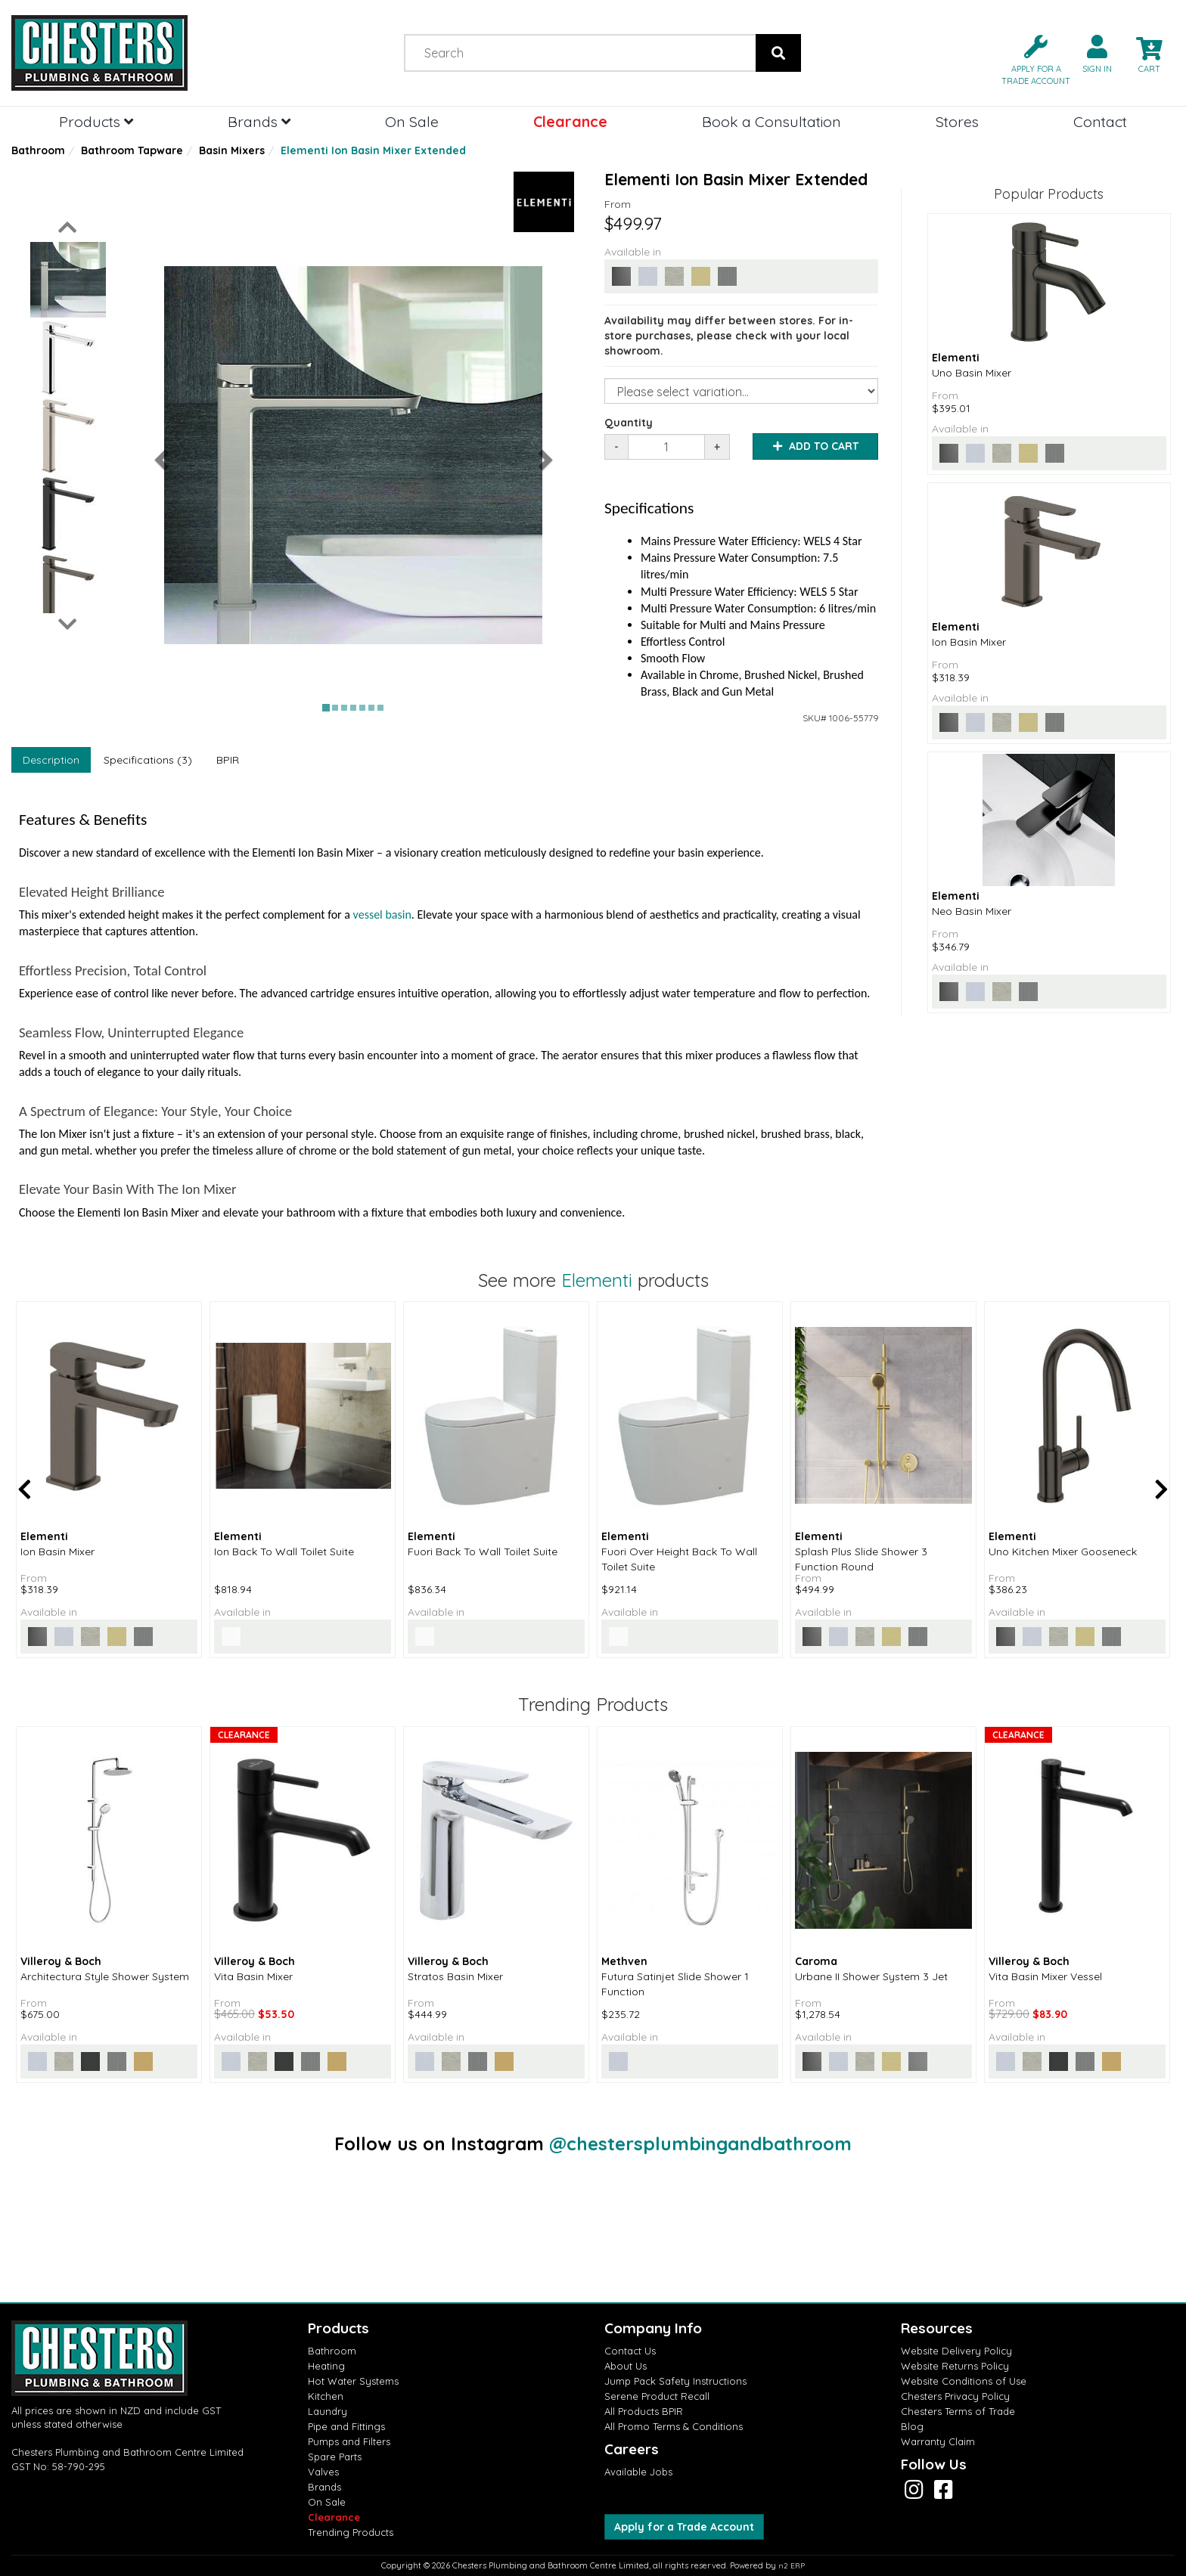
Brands (259, 121)
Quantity (628, 422)
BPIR (227, 760)
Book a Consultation (771, 121)
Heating (326, 2366)
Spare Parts (335, 2456)
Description (51, 760)
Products (96, 121)
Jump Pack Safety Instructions (675, 2381)
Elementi (596, 1280)
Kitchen (325, 2396)
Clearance (570, 121)
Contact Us (630, 2351)
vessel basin (382, 914)
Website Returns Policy (955, 2366)
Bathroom (38, 150)
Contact (1100, 121)
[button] (1029, 58)
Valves (323, 2472)
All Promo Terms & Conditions (673, 2426)
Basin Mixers (232, 150)
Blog (912, 2426)
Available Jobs (638, 2472)
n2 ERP (791, 2566)
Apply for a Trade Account (684, 2527)
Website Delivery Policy (956, 2351)
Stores (957, 121)
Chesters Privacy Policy (955, 2396)
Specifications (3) (148, 760)
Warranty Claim (938, 2441)
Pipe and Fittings (346, 2426)
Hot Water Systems (353, 2381)
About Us (625, 2366)
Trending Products (350, 2532)
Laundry (327, 2411)
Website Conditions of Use (963, 2381)
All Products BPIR (643, 2411)
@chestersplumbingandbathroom (700, 2143)
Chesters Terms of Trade (958, 2411)
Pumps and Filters (349, 2441)
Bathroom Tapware (132, 150)
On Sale (412, 121)
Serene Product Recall (656, 2396)
